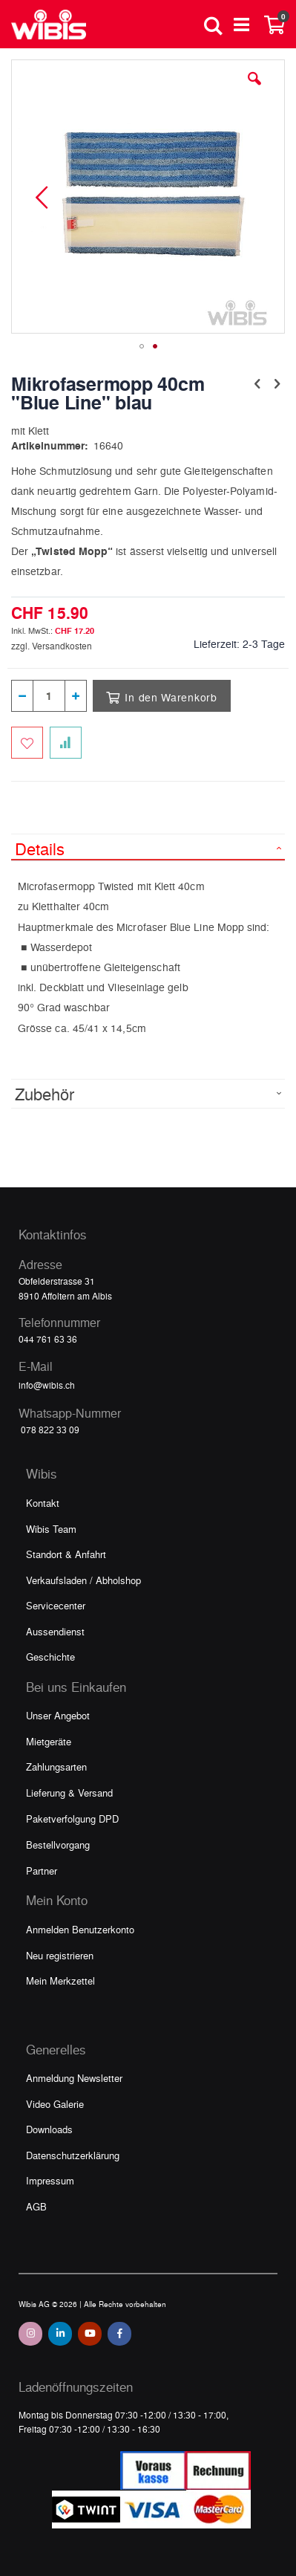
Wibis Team (51, 1529)
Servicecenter (55, 1605)
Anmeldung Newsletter (74, 2078)
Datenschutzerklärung (72, 2155)
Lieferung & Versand (69, 1792)
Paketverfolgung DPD (72, 1818)
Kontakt (42, 1503)
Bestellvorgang (58, 1844)
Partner (41, 1870)
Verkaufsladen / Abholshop (83, 1580)
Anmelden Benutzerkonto (80, 1929)
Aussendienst (55, 1631)
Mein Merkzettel (60, 1980)
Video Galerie (55, 2104)
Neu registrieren (59, 1955)
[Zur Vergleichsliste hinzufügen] (66, 743)
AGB (36, 2206)
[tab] (148, 847)
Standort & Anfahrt (66, 1554)
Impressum (50, 2180)
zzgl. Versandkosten (51, 645)
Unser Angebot (58, 1715)
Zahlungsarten (56, 1766)
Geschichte (50, 1656)
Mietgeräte (48, 1741)
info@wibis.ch (47, 1385)
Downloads (49, 2129)
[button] (254, 90)
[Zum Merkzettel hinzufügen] (27, 743)
